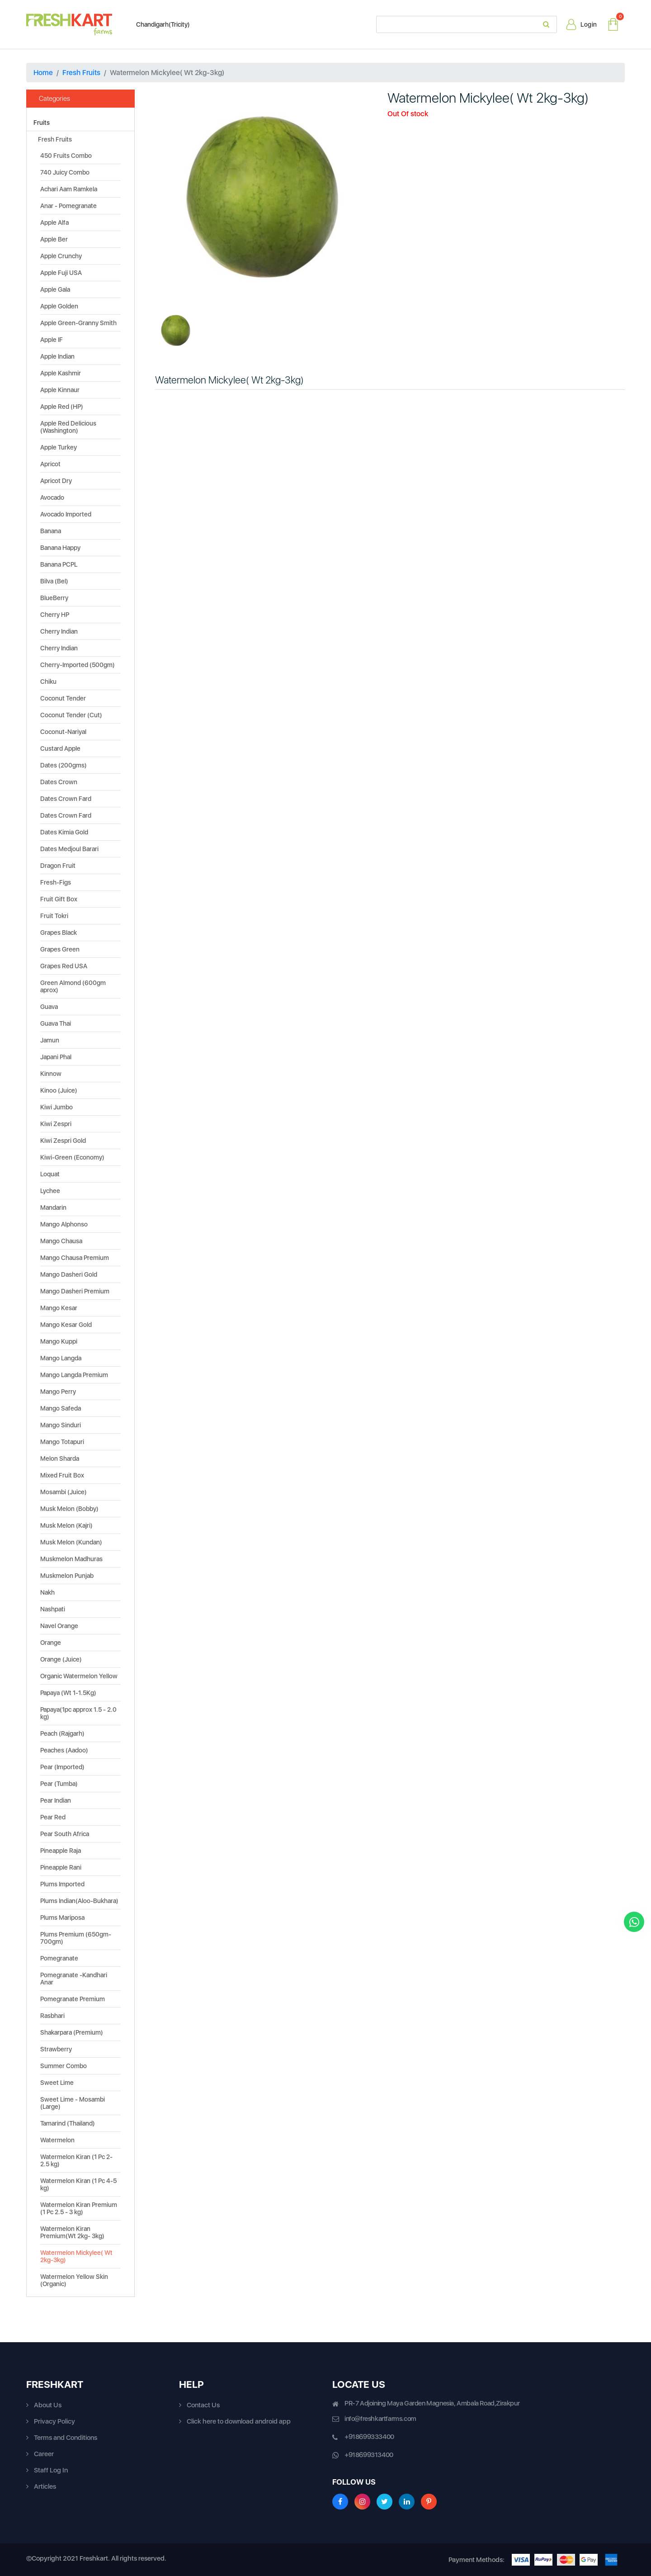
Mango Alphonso (64, 1224)
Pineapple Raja (60, 1850)
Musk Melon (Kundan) (71, 1542)
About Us (47, 2405)
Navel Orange (59, 1625)
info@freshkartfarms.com (380, 2419)
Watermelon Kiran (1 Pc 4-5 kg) (78, 2184)
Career (44, 2454)
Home (43, 72)
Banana (50, 531)
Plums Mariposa (62, 1917)
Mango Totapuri (62, 1441)
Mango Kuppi (58, 1341)
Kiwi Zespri (55, 1123)
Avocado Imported (65, 514)
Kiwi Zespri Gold (63, 1140)
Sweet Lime (57, 2082)
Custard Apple (60, 748)
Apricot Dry (56, 480)
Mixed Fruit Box (62, 1475)
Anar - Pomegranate (68, 205)
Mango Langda (60, 1358)
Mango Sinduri (60, 1425)
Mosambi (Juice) (63, 1492)
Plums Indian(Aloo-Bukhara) (79, 1900)
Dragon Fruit (57, 865)
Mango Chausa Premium (74, 1257)
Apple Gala (55, 289)
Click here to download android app (239, 2421)
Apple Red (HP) (61, 406)
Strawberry (56, 2049)
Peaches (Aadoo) (64, 1750)
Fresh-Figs (55, 882)
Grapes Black (58, 932)
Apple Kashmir (60, 373)
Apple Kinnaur (60, 389)
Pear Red (53, 1817)
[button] (171, 197)
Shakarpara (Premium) (71, 2032)
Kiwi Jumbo (56, 1107)
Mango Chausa (61, 1241)
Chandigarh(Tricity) (158, 24)
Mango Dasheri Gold (68, 1274)
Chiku (48, 681)
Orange (50, 1642)
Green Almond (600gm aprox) (73, 986)
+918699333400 (369, 2437)
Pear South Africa (64, 1833)
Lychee (50, 1190)
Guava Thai (55, 1023)
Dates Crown (58, 782)
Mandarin (53, 1207)
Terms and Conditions (65, 2438)
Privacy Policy (54, 2421)
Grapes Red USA (63, 966)
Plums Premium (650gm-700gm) (75, 1938)
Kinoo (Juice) (58, 1090)
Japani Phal (55, 1057)
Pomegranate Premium (72, 1999)
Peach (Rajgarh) (62, 1733)
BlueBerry (54, 597)
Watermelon (57, 2140)
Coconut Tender (63, 698)
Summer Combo (63, 2065)
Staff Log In (51, 2470)
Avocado (52, 497)
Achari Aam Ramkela (68, 189)
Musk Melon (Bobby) (69, 1508)
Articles (45, 2486)
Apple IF (51, 339)
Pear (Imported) (62, 1767)
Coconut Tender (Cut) (71, 715)
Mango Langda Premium (74, 1374)
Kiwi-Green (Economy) (72, 1157)
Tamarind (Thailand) (67, 2123)
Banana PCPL (58, 564)
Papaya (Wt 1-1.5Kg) (68, 1692)
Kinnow (50, 1073)
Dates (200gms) (63, 765)
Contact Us (203, 2405)
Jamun (49, 1040)
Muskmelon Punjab (67, 1575)
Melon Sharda (59, 1458)
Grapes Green (60, 949)
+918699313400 (368, 2455)
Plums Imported (62, 1884)
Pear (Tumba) (59, 1783)
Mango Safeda (60, 1408)
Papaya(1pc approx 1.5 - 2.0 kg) (78, 1713)
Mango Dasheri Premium (74, 1291)
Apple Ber (54, 239)
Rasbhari (52, 2015)
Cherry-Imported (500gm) (77, 664)
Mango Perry (58, 1391)
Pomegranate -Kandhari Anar (73, 1978)
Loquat (50, 1174)
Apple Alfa (54, 222)
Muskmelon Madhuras (71, 1559)
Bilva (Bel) (54, 581)
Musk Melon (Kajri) (66, 1525)
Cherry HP (54, 614)
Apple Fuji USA (61, 272)
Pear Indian (55, 1800)
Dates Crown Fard (65, 798)
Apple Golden (59, 306)
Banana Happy (60, 547)
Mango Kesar (58, 1308)
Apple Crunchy (61, 256)
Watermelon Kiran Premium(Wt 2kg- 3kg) (72, 2232)
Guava (49, 1006)
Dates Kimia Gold (64, 832)
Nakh (47, 1592)
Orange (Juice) (61, 1659)
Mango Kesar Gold (66, 1324)
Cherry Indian (59, 631)
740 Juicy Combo (65, 172)
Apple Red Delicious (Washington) (68, 427)
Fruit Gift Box (58, 899)
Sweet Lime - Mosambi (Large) (72, 2103)
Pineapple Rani (60, 1867)
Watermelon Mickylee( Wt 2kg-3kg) (76, 2256)
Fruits (41, 122)
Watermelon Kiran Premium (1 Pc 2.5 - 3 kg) (78, 2208)
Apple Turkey (58, 447)
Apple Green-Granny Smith (78, 323)
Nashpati (52, 1609)
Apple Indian (57, 356)
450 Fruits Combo (66, 155)
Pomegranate (59, 1958)
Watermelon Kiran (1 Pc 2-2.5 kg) (76, 2160)
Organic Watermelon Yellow (79, 1676)
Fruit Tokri (54, 915)
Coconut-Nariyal (63, 731)
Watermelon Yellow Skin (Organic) (74, 2280)
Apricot (50, 464)
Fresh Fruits (81, 72)
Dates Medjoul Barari (69, 848)
